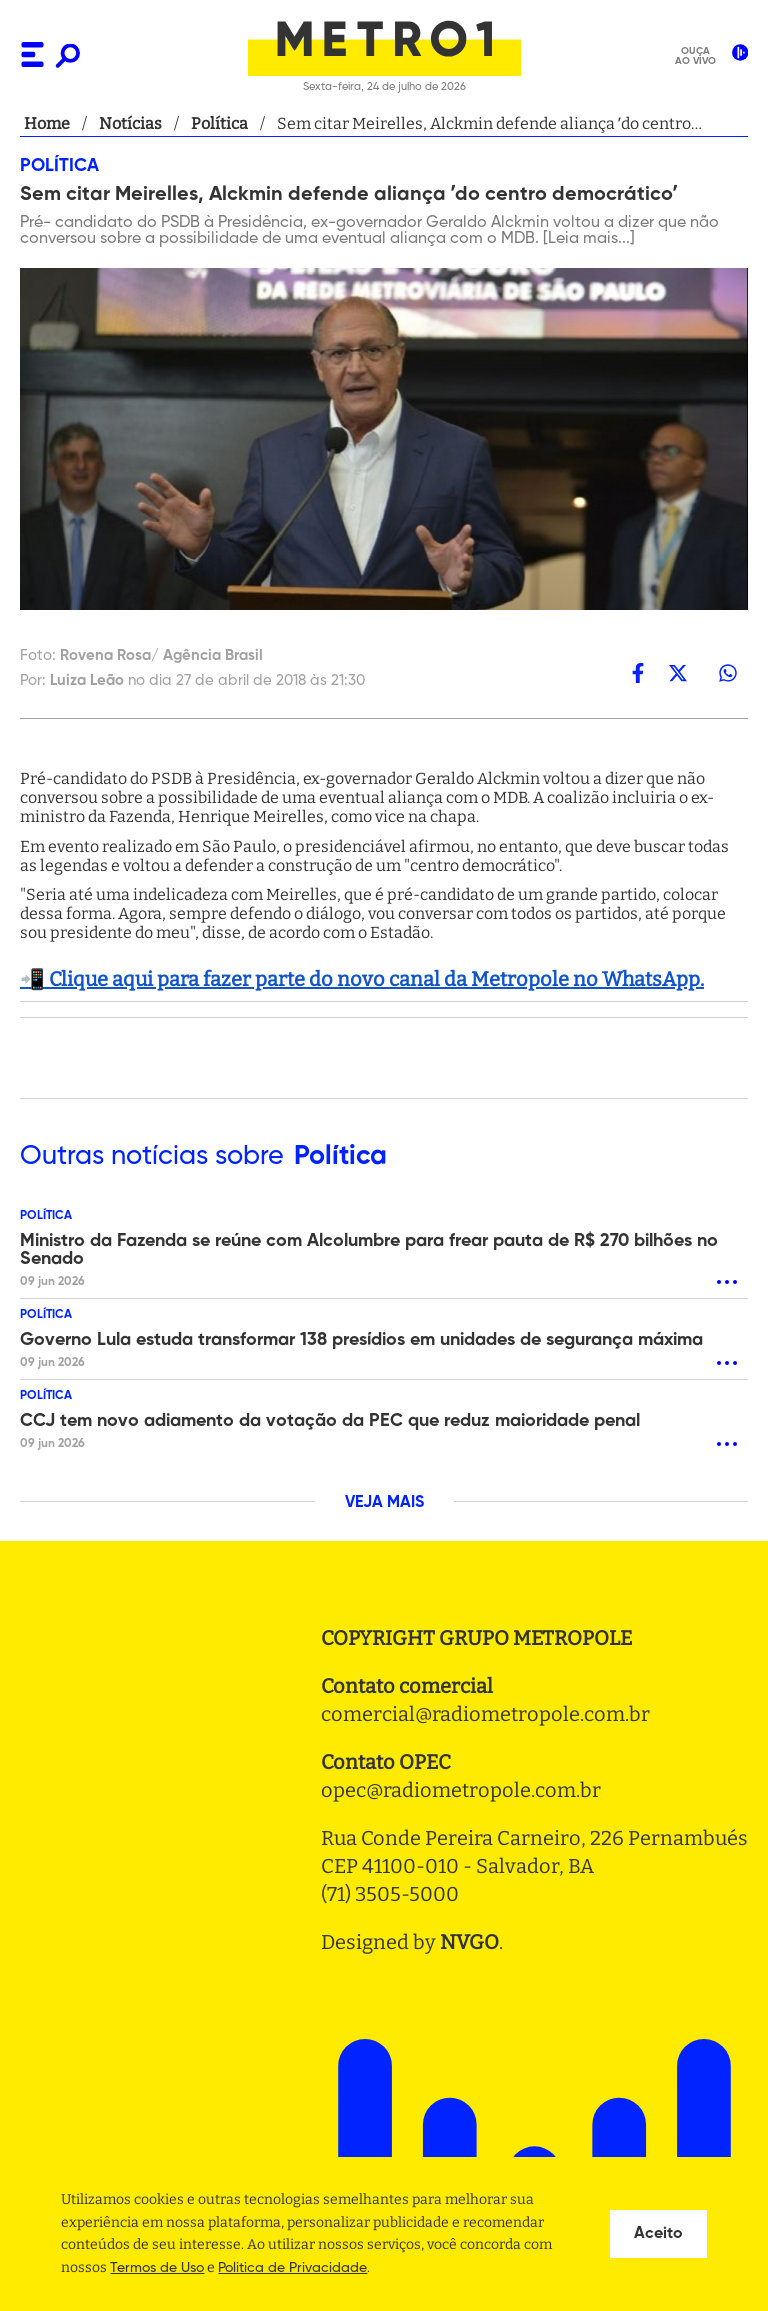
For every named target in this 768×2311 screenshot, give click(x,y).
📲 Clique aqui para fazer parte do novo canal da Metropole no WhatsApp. (362, 979)
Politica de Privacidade (292, 2268)
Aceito (658, 2234)
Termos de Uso (157, 2268)
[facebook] (638, 673)
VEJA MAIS (384, 1503)
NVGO (469, 1942)
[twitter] (678, 673)
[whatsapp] (728, 673)
